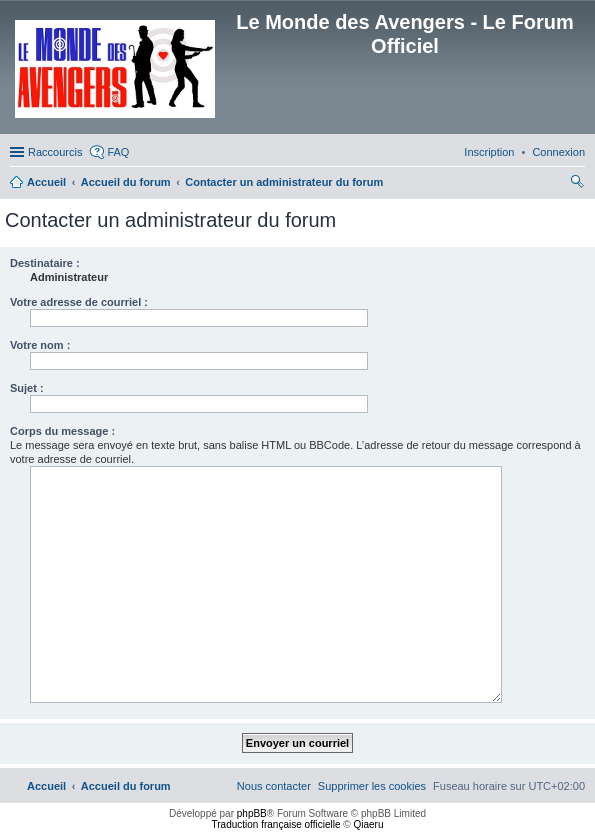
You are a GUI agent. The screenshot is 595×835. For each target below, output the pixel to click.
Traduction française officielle (276, 824)
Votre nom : (40, 345)
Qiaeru (368, 824)
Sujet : (27, 388)
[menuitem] (558, 152)
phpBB (252, 813)
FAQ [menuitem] (118, 152)
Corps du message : (62, 431)
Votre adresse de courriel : (79, 302)
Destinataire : (45, 263)
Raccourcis (55, 152)
